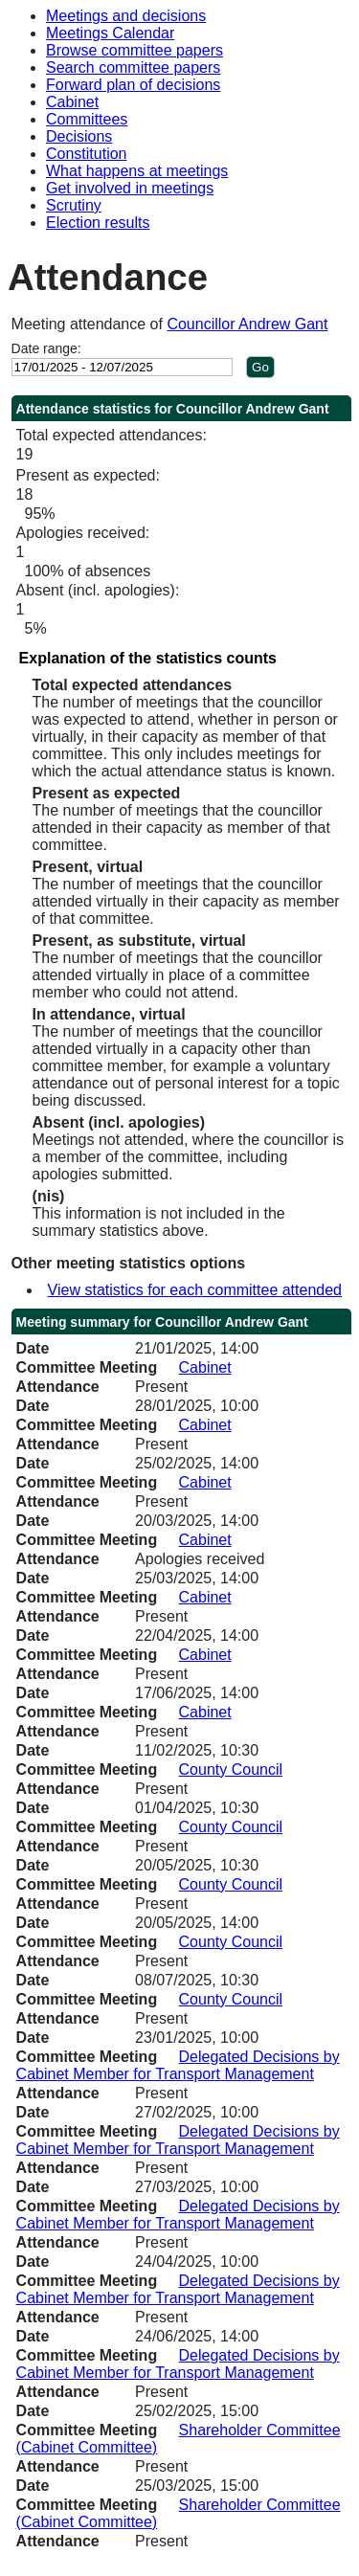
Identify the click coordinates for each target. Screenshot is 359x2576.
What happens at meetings (137, 171)
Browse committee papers (134, 50)
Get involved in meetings (129, 188)
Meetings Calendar (110, 33)
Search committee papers (133, 67)
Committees (86, 119)
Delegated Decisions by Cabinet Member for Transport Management (178, 2065)
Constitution (86, 154)
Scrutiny (73, 205)
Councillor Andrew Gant (247, 324)
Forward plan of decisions (133, 85)
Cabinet (72, 102)
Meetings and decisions (126, 16)
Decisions (79, 136)
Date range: (46, 348)
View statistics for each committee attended (195, 1290)
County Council (231, 1769)
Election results (98, 222)
